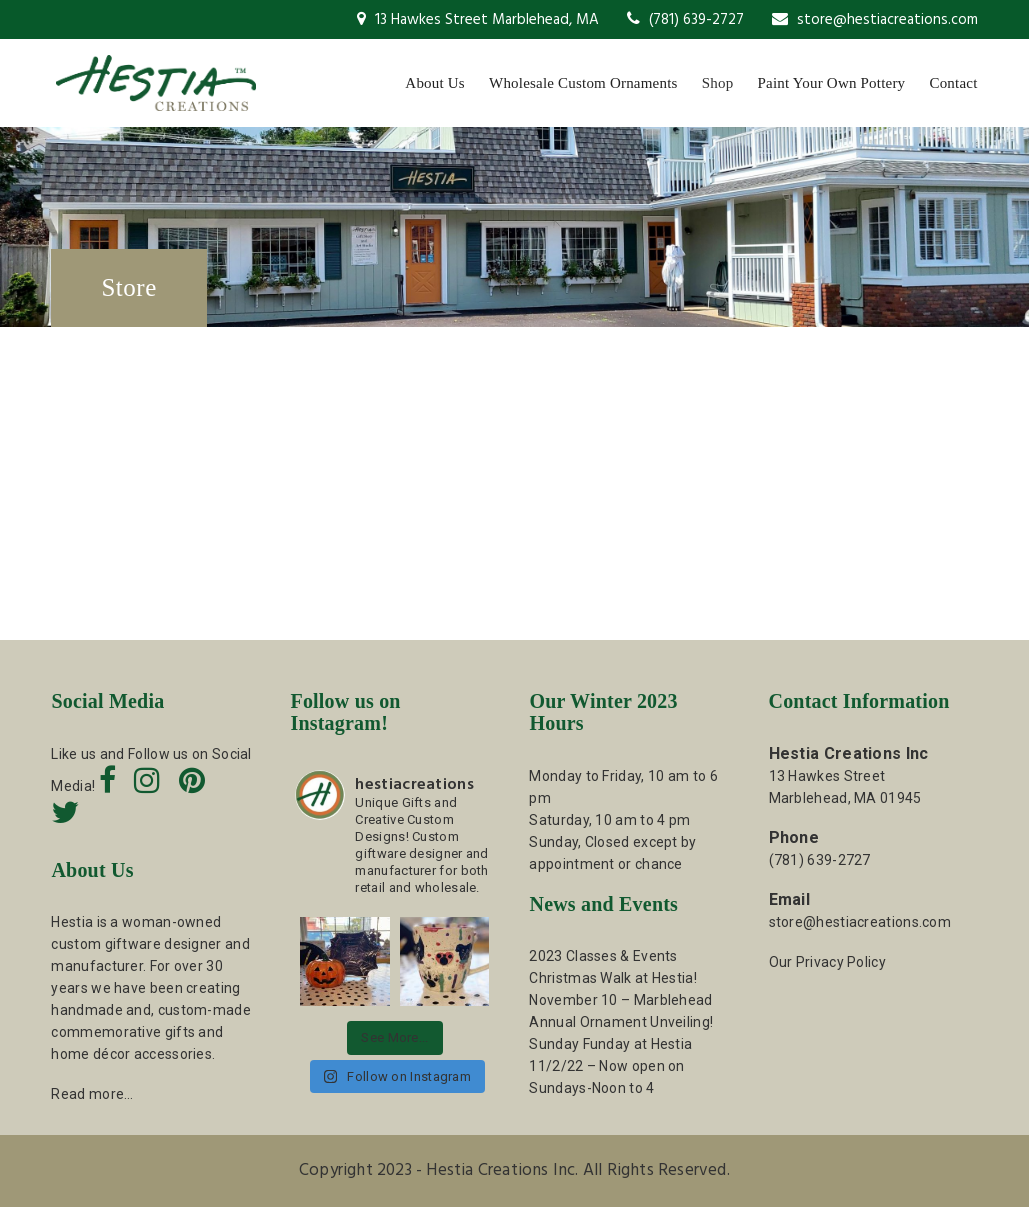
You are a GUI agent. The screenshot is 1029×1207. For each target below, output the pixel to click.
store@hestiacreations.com (875, 20)
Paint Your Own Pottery (832, 83)
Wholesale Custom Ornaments (583, 83)
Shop (718, 83)
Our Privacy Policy (827, 962)
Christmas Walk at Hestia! (613, 978)
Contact (953, 83)
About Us (435, 83)
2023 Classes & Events (603, 956)
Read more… (92, 1094)
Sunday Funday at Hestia (610, 1044)
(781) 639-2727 (685, 20)
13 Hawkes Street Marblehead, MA (478, 20)
